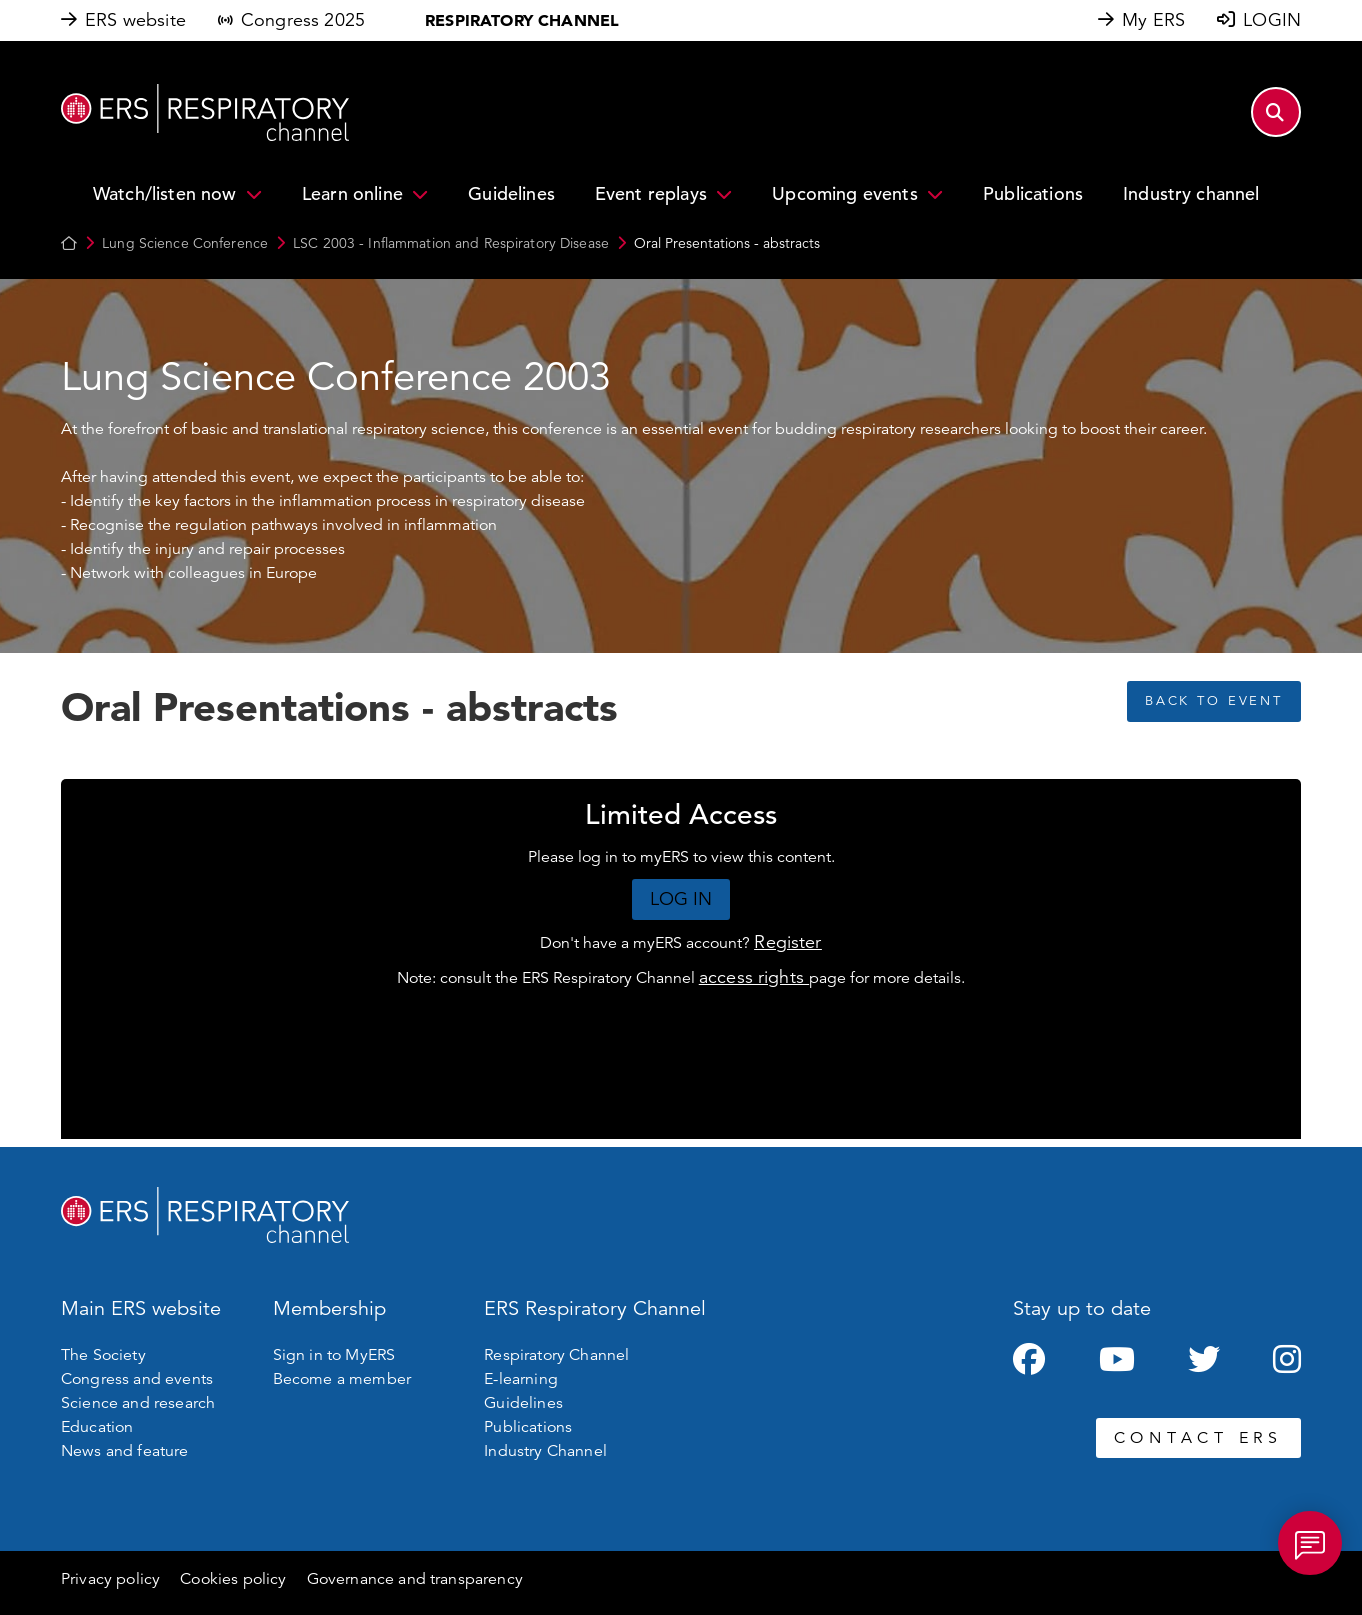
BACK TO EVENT (1214, 701)
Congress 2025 (303, 20)
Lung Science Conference (185, 243)
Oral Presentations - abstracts (727, 243)
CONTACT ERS (1198, 1438)
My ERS (1153, 20)
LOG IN (681, 899)
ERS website (135, 20)
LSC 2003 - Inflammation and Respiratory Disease (451, 243)
